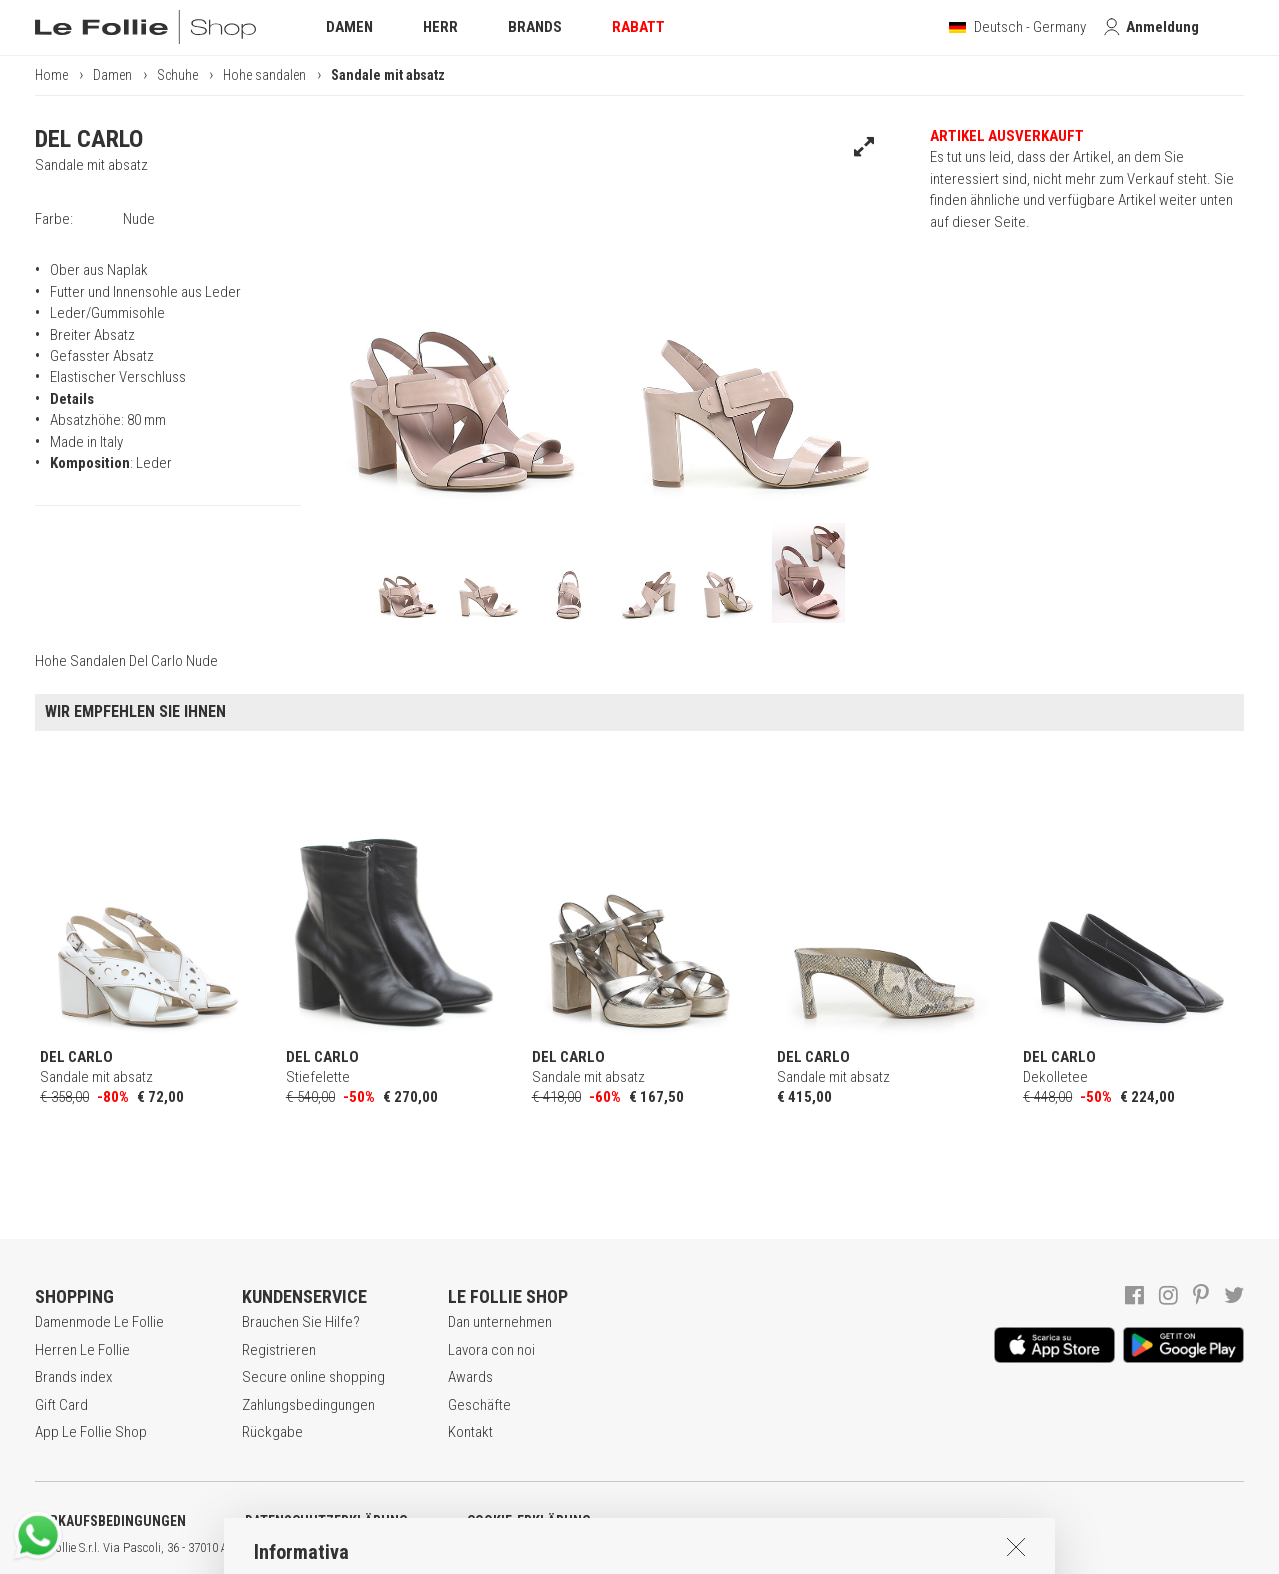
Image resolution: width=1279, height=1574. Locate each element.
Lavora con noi (491, 1350)
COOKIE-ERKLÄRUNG (529, 1521)
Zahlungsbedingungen (308, 1405)
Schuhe (177, 75)
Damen (112, 75)
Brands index (73, 1377)
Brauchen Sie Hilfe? (301, 1322)
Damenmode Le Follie (99, 1322)
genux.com (641, 1548)
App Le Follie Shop (91, 1432)
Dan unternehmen (500, 1322)
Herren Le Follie (82, 1350)
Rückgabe (272, 1432)
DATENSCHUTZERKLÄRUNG (326, 1521)
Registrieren (279, 1350)
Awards (470, 1377)
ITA (686, 1548)
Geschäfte (479, 1405)
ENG (710, 1548)
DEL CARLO (89, 139)
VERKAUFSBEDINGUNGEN (110, 1521)
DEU (735, 1548)
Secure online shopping (313, 1377)
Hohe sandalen (264, 75)
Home (51, 75)
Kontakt (470, 1432)
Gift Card (61, 1405)
